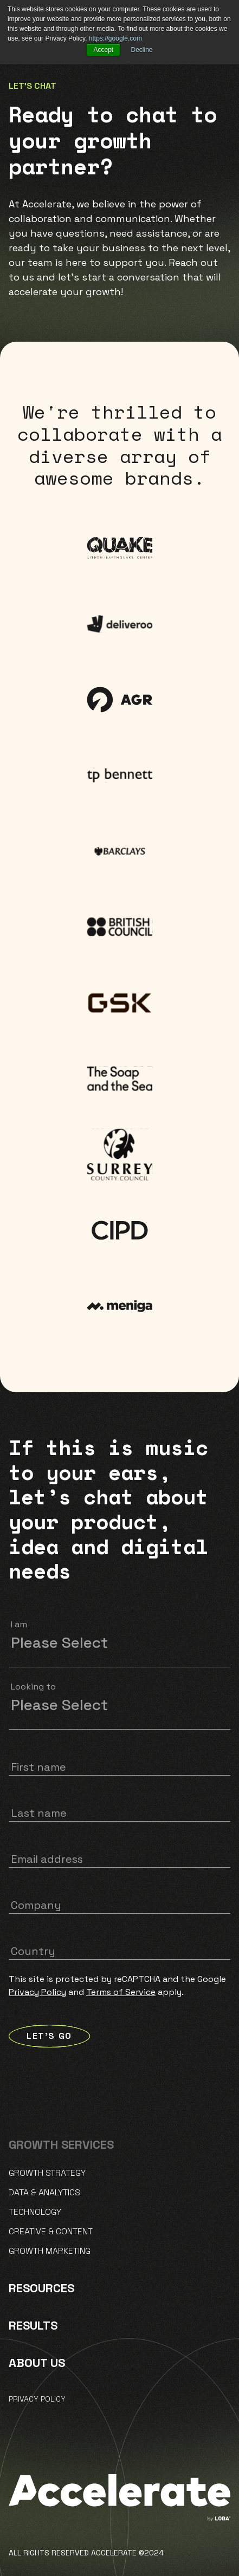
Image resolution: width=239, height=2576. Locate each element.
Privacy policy (37, 2399)
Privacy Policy (37, 1992)
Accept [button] (103, 50)
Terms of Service (121, 1992)
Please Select (59, 1642)
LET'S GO (49, 2036)
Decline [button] (142, 50)
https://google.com (115, 38)
